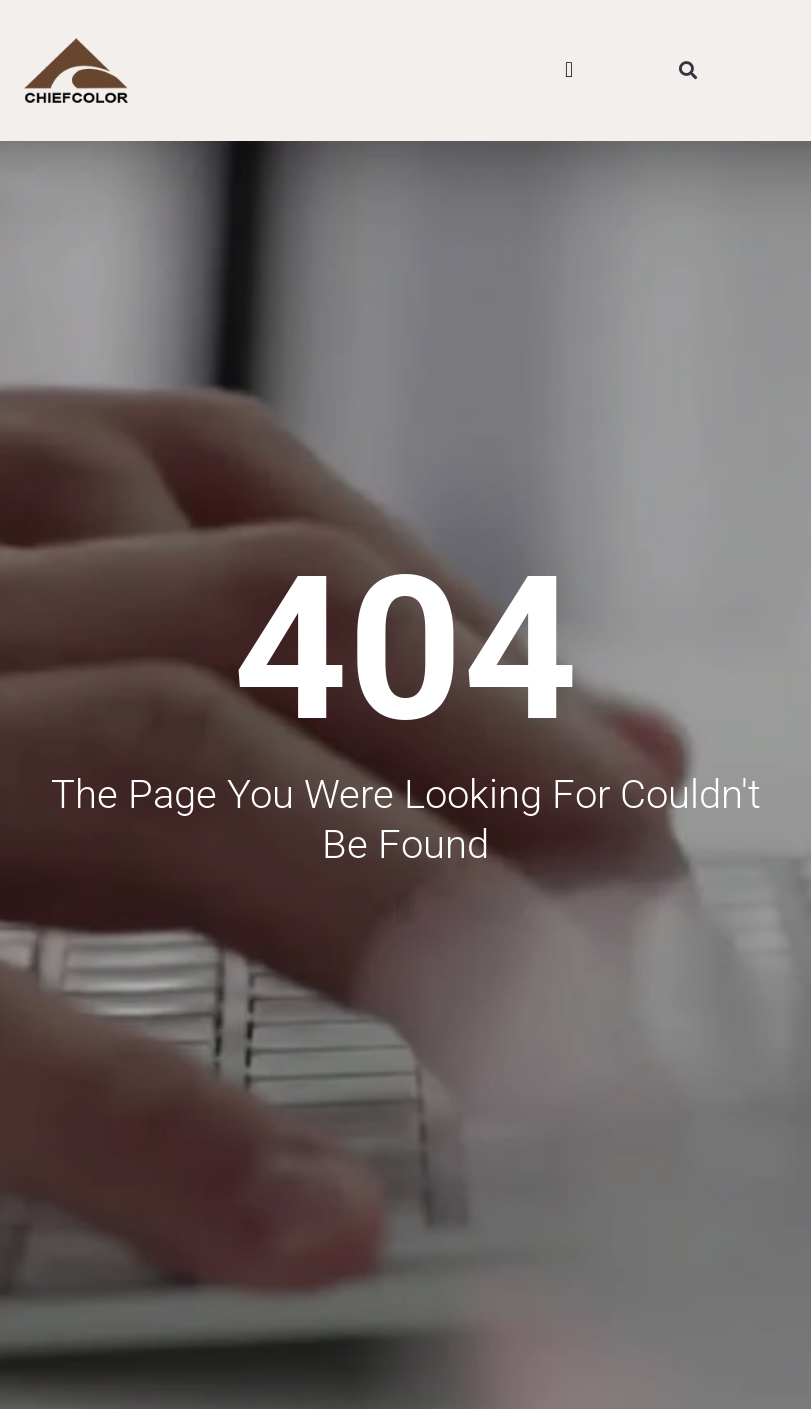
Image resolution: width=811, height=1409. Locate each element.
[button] (568, 70)
